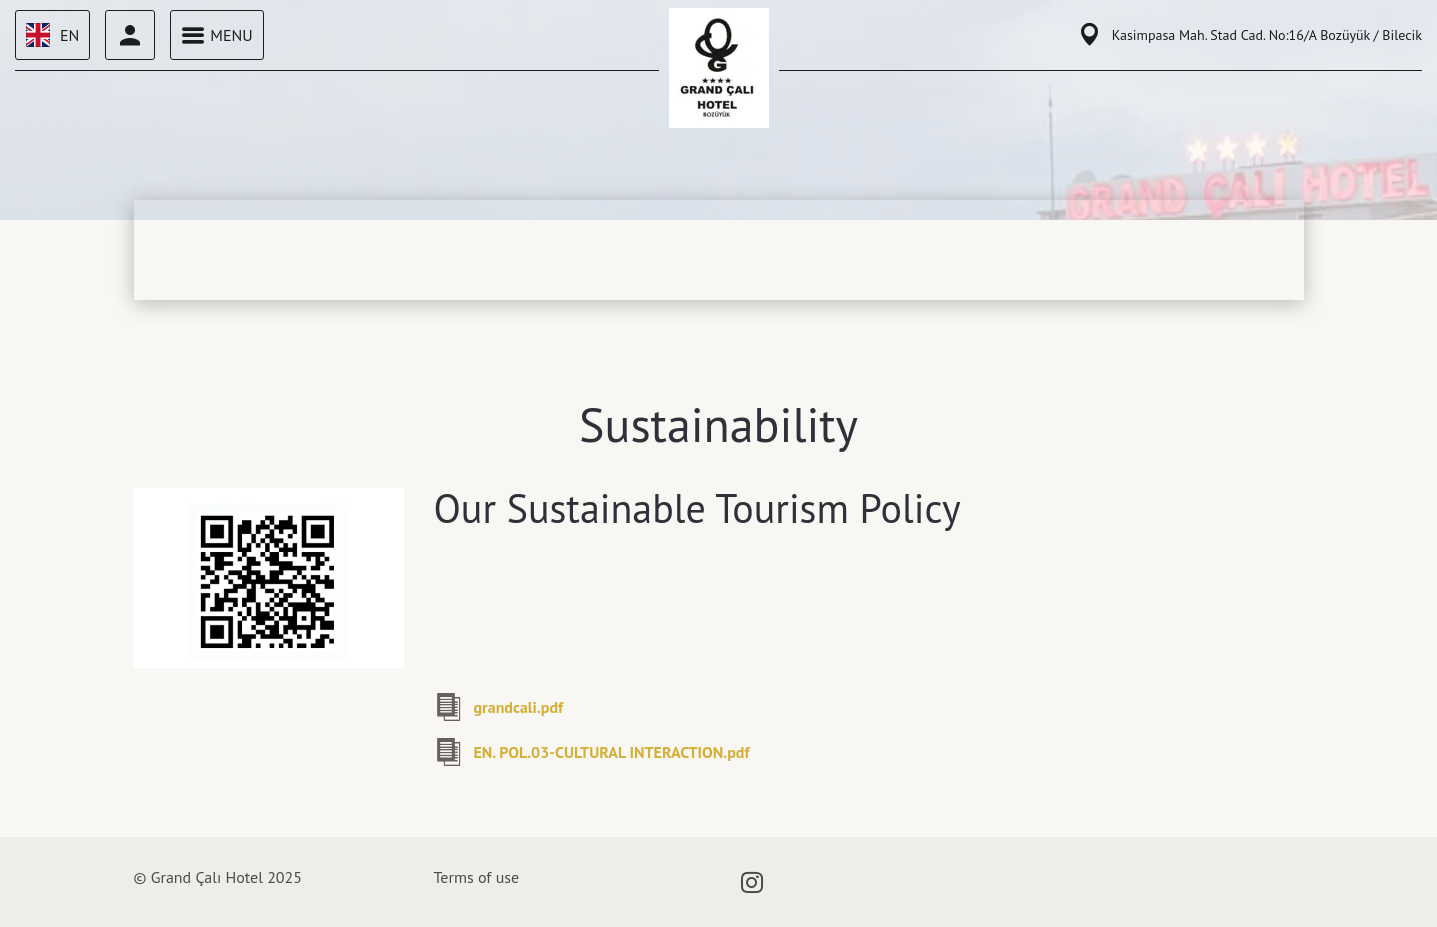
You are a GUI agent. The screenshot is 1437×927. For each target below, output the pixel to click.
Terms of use (477, 877)
